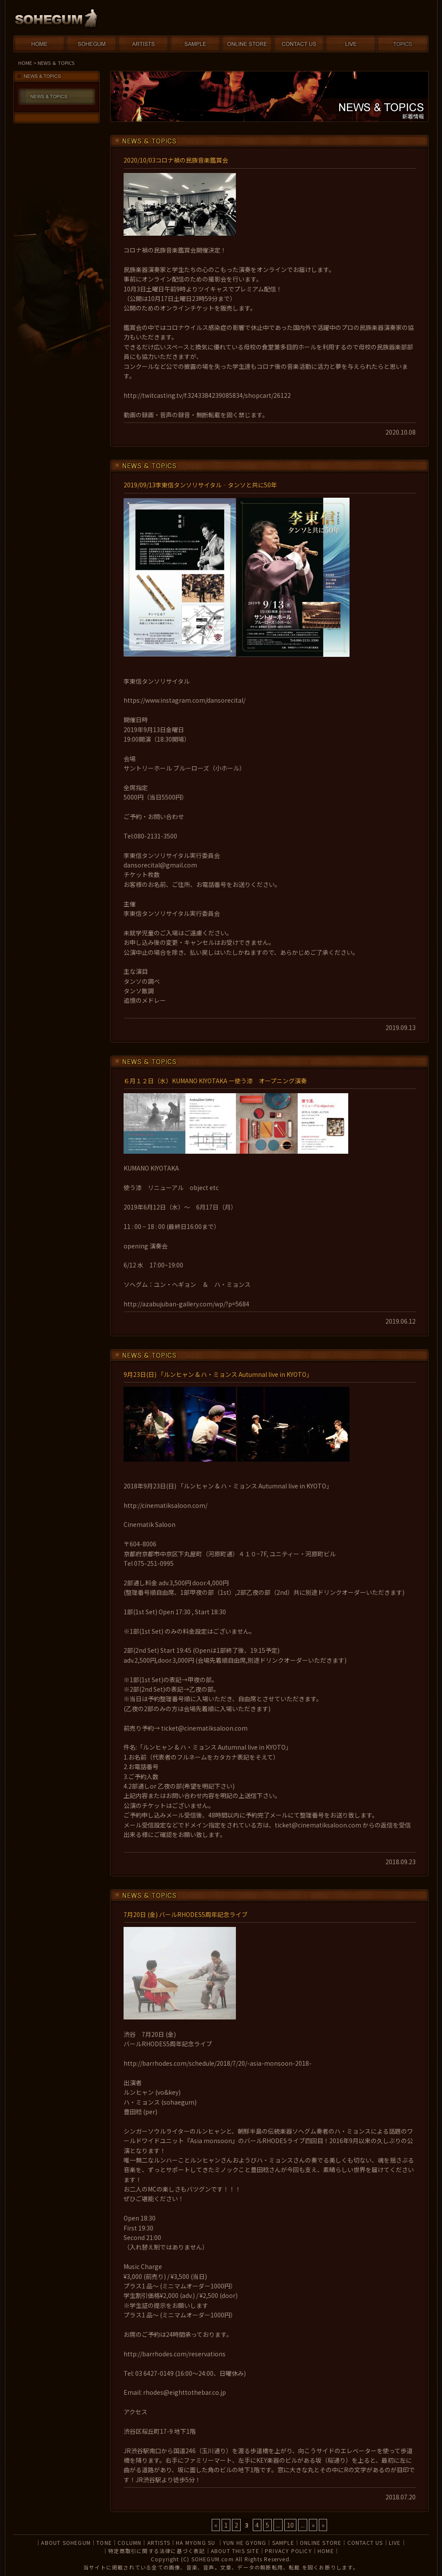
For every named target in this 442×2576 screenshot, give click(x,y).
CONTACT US (365, 2542)
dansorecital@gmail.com (160, 865)
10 (290, 2525)
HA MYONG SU (196, 2542)
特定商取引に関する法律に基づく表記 (156, 2550)
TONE (104, 2542)
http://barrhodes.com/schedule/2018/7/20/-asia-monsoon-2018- (218, 2063)
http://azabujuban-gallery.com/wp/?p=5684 (186, 1303)
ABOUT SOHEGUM (66, 2542)
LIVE (395, 2542)
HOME (25, 62)
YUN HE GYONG (244, 2542)
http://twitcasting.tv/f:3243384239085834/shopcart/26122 (207, 395)
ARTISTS (158, 2542)
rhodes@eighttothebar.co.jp (184, 2392)
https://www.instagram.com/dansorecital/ (184, 700)
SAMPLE (283, 2542)
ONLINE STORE (320, 2542)
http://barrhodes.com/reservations (175, 2353)
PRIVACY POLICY (288, 2550)
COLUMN (129, 2542)
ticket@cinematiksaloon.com (204, 1728)
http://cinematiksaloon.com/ (165, 1505)
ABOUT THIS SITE (235, 2550)
